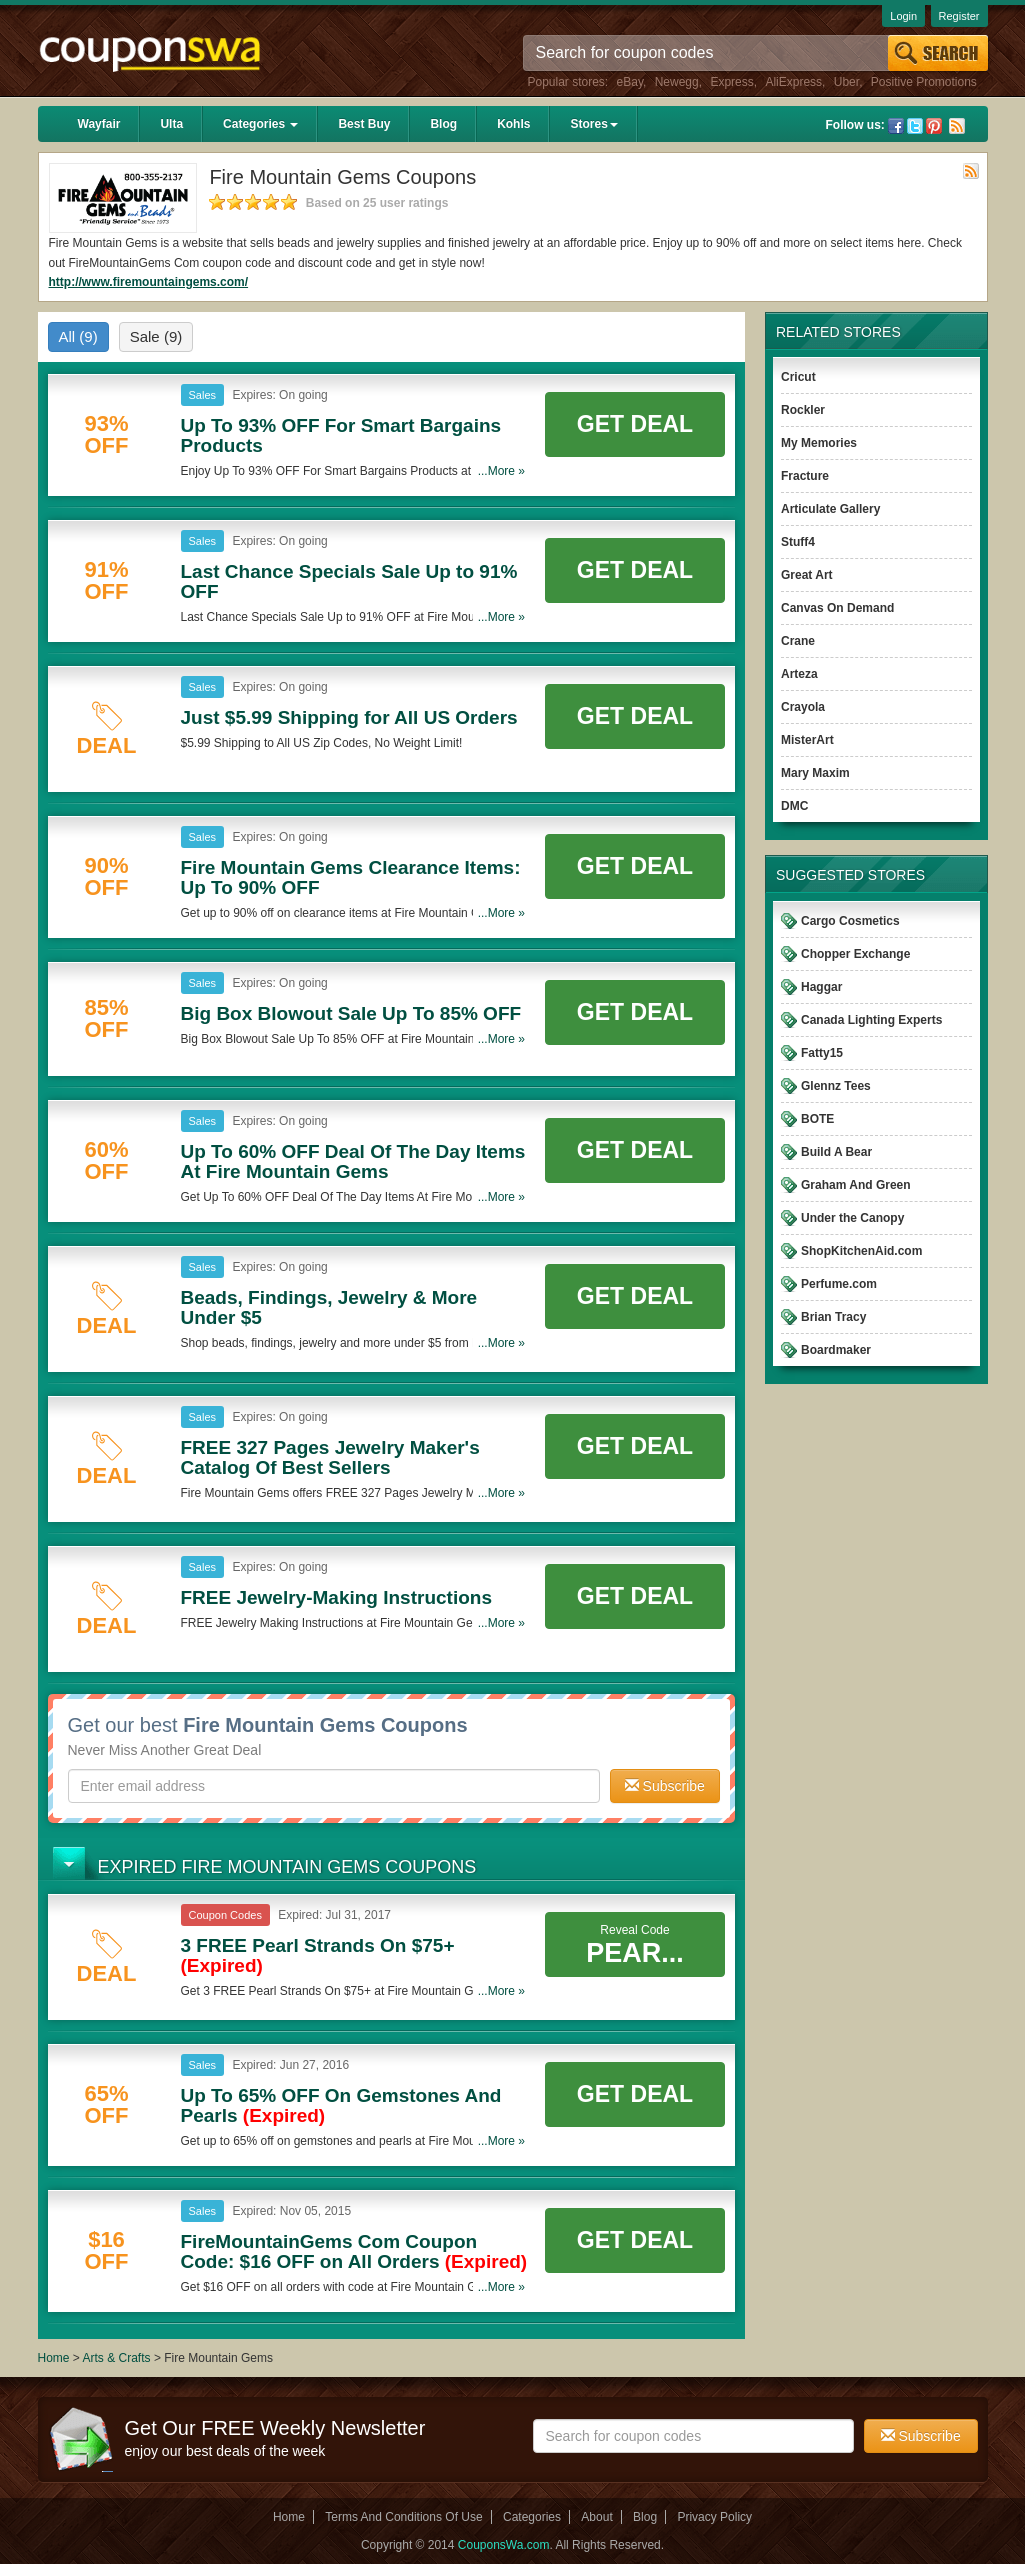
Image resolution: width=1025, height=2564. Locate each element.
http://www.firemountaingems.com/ (149, 282)
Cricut (798, 377)
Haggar (821, 987)
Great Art (807, 575)
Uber (846, 82)
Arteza (799, 674)
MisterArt (807, 740)
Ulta (171, 124)
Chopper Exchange (855, 954)
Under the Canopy (852, 1218)
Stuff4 (798, 542)
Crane (798, 641)
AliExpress (793, 82)
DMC (794, 806)
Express (731, 82)
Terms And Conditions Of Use (403, 2517)
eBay (630, 82)
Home (54, 2358)
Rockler (803, 410)
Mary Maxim (815, 773)
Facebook (896, 126)
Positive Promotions (924, 82)
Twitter (915, 126)
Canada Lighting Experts (871, 1020)
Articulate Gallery (830, 509)
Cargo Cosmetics (850, 921)
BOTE (817, 1119)
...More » (501, 471)
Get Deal (635, 424)
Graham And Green (856, 1185)
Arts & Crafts (118, 2358)
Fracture (805, 476)
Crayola (803, 707)
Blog (443, 124)
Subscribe (665, 1786)
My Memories (819, 443)
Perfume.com (839, 1284)
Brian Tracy (833, 1317)
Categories (260, 124)
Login (903, 16)
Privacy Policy (714, 2517)
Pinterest (934, 126)
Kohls (513, 124)
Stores (593, 124)
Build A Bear (836, 1152)
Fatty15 (822, 1053)
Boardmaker (836, 1350)
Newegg (677, 82)
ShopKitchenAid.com (861, 1251)
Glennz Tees (836, 1086)
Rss (957, 126)
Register (959, 16)
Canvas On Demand (837, 608)
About (596, 2517)
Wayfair (99, 124)
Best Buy (364, 124)
